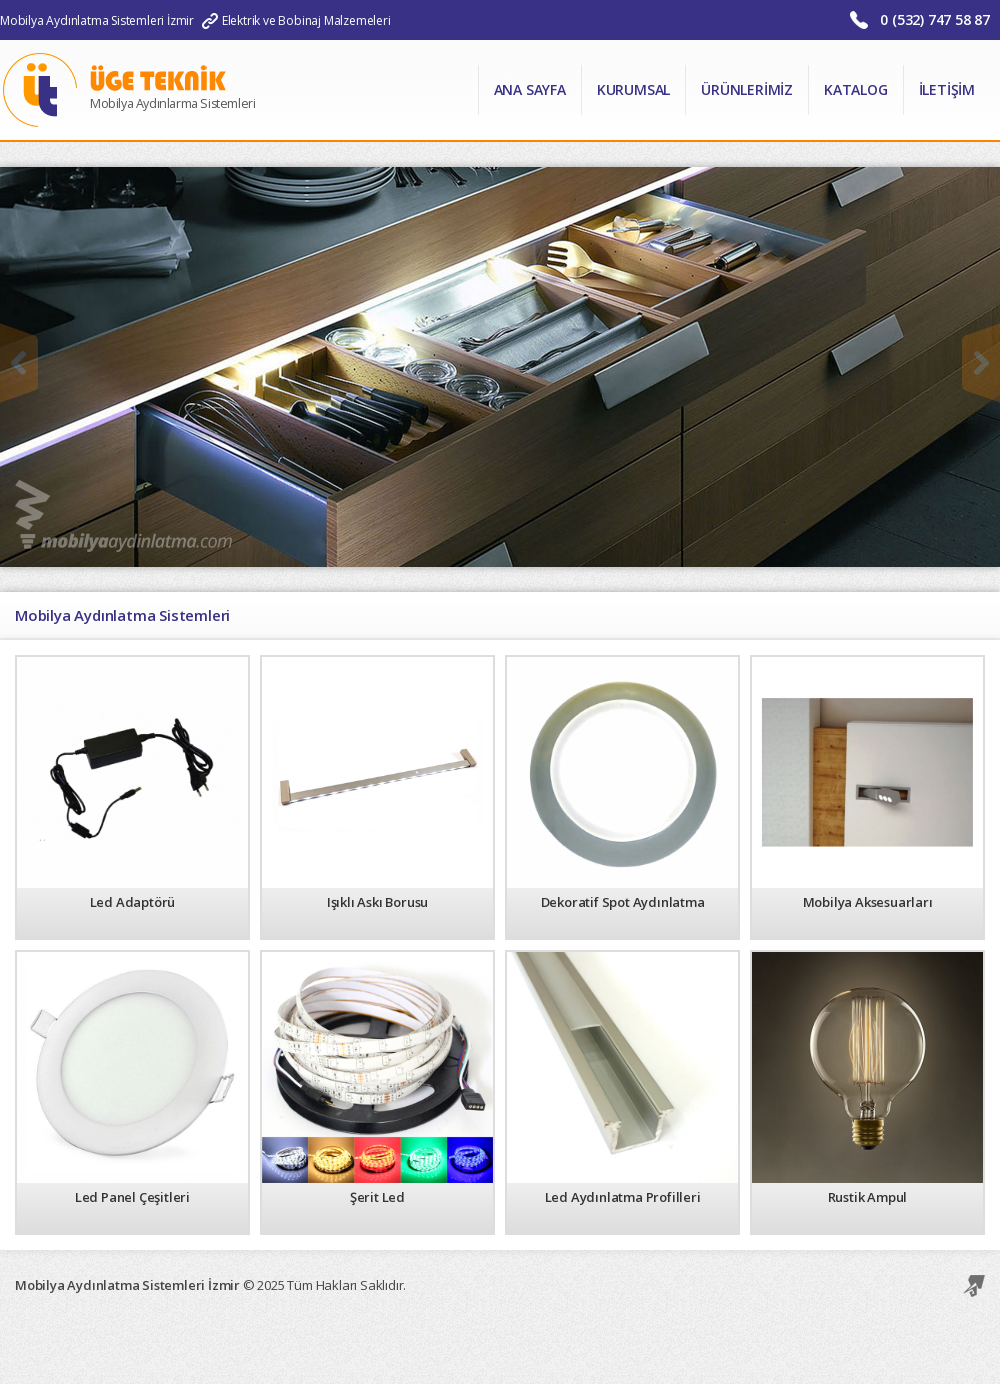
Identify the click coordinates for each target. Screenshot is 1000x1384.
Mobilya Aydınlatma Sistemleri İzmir (97, 20)
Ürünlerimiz (747, 89)
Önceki (19, 363)
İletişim (947, 89)
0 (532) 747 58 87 (935, 19)
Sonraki (981, 363)
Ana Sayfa (530, 89)
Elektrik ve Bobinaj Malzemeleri (306, 20)
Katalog (856, 89)
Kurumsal (633, 89)
